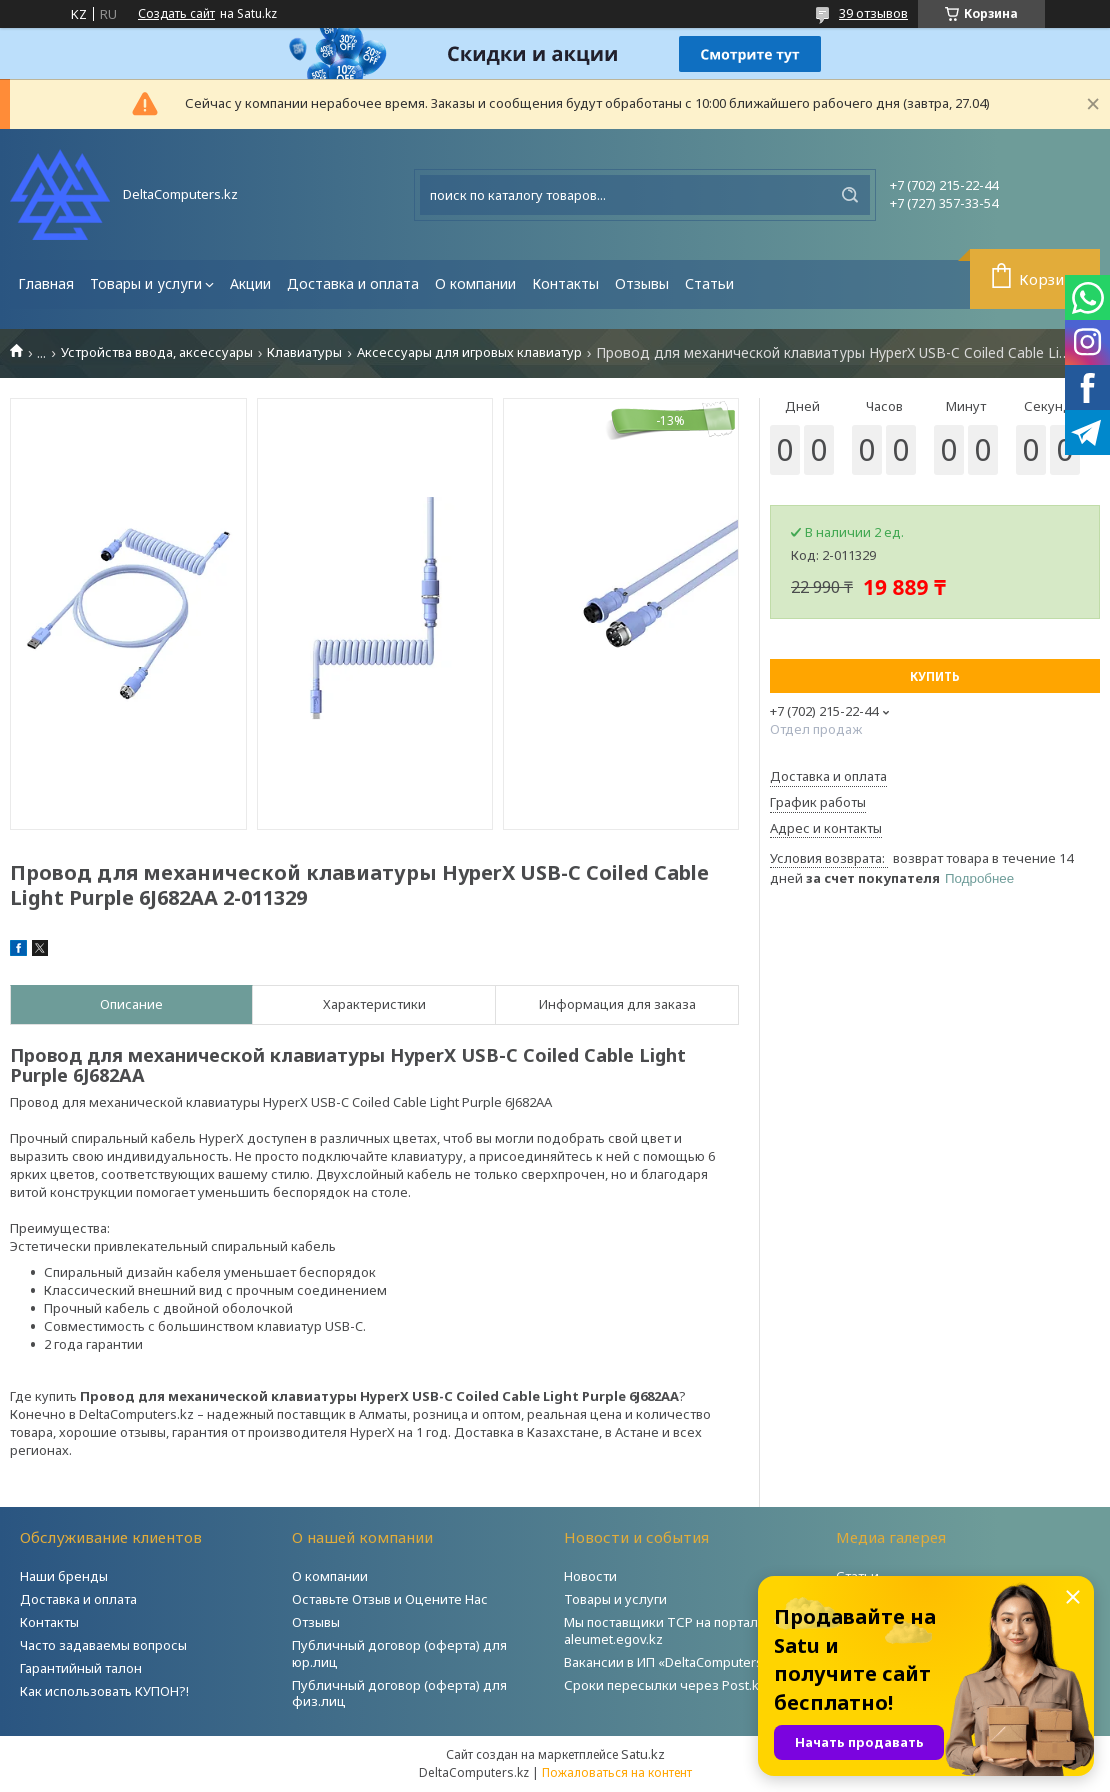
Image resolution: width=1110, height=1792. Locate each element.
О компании (475, 283)
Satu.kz (643, 1754)
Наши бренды (64, 1576)
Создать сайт (176, 14)
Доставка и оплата (353, 283)
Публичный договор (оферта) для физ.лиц (399, 1693)
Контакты (565, 283)
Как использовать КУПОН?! (104, 1691)
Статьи (709, 283)
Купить (935, 676)
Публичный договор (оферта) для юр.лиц (399, 1653)
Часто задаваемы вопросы (103, 1645)
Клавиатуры (304, 352)
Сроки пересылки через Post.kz (665, 1685)
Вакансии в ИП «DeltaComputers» (667, 1662)
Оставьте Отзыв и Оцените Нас (390, 1599)
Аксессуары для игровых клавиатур (469, 352)
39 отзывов (873, 13)
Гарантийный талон (81, 1668)
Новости (590, 1576)
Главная (46, 283)
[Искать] (850, 195)
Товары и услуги (146, 283)
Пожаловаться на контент (617, 1772)
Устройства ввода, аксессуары (157, 352)
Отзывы (642, 283)
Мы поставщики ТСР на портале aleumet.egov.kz (665, 1630)
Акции (250, 283)
